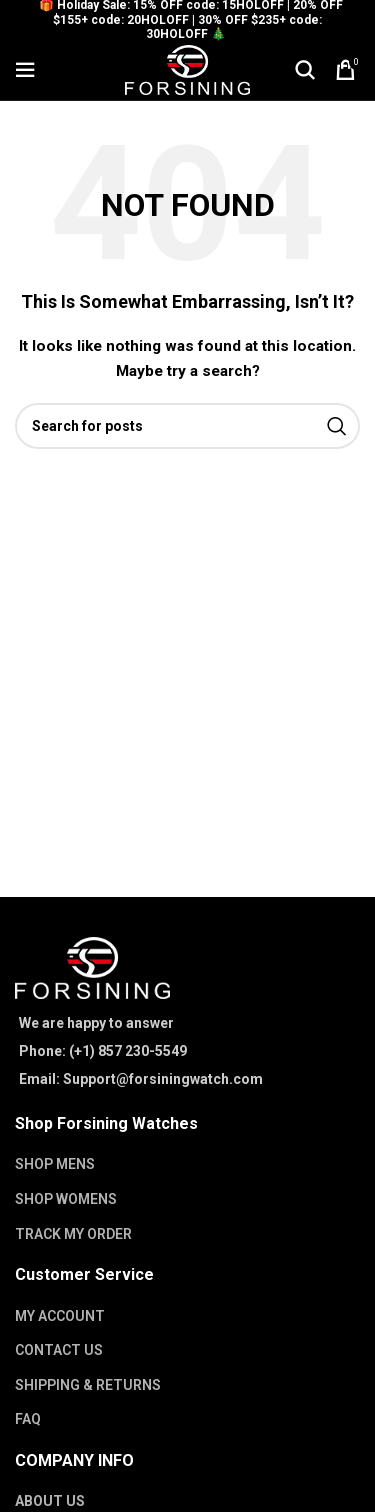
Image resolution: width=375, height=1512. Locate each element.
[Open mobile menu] (25, 70)
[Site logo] (187, 69)
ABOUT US (50, 1501)
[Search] (305, 70)
